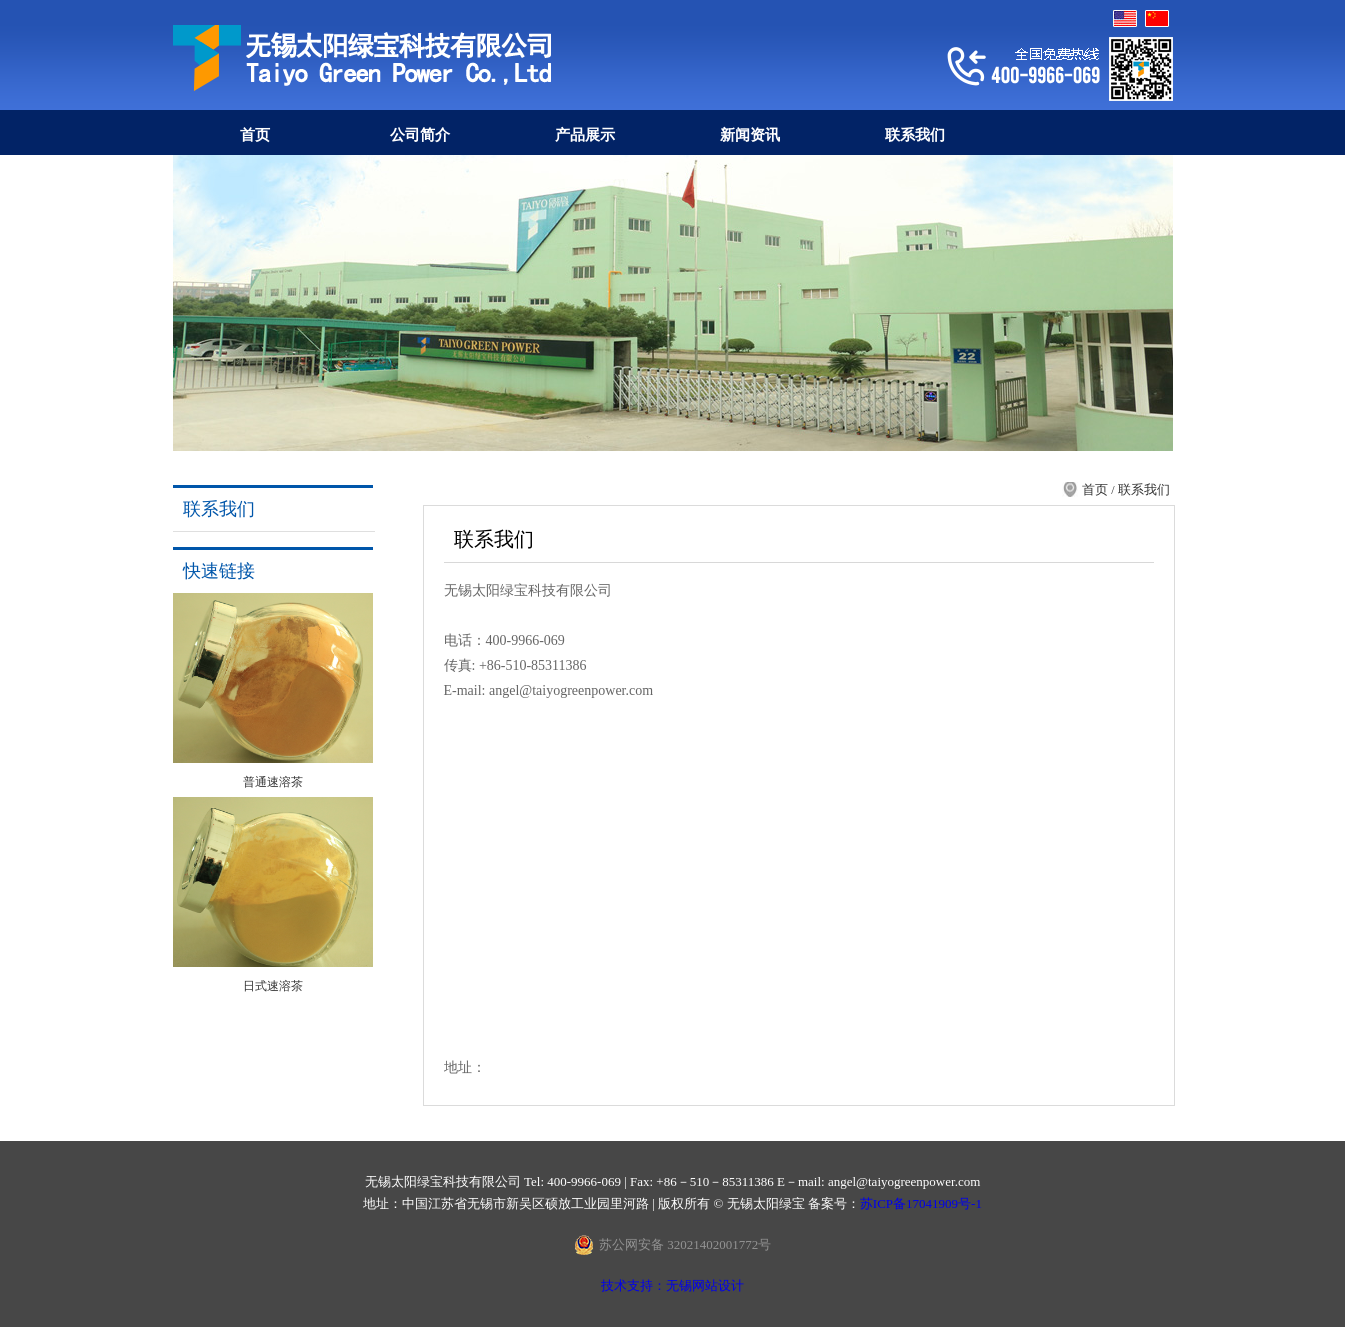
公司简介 (420, 135)
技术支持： (633, 1285)
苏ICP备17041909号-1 (921, 1203)
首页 (255, 135)
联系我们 (915, 135)
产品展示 (585, 135)
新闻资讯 (750, 135)
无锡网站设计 (705, 1285)
